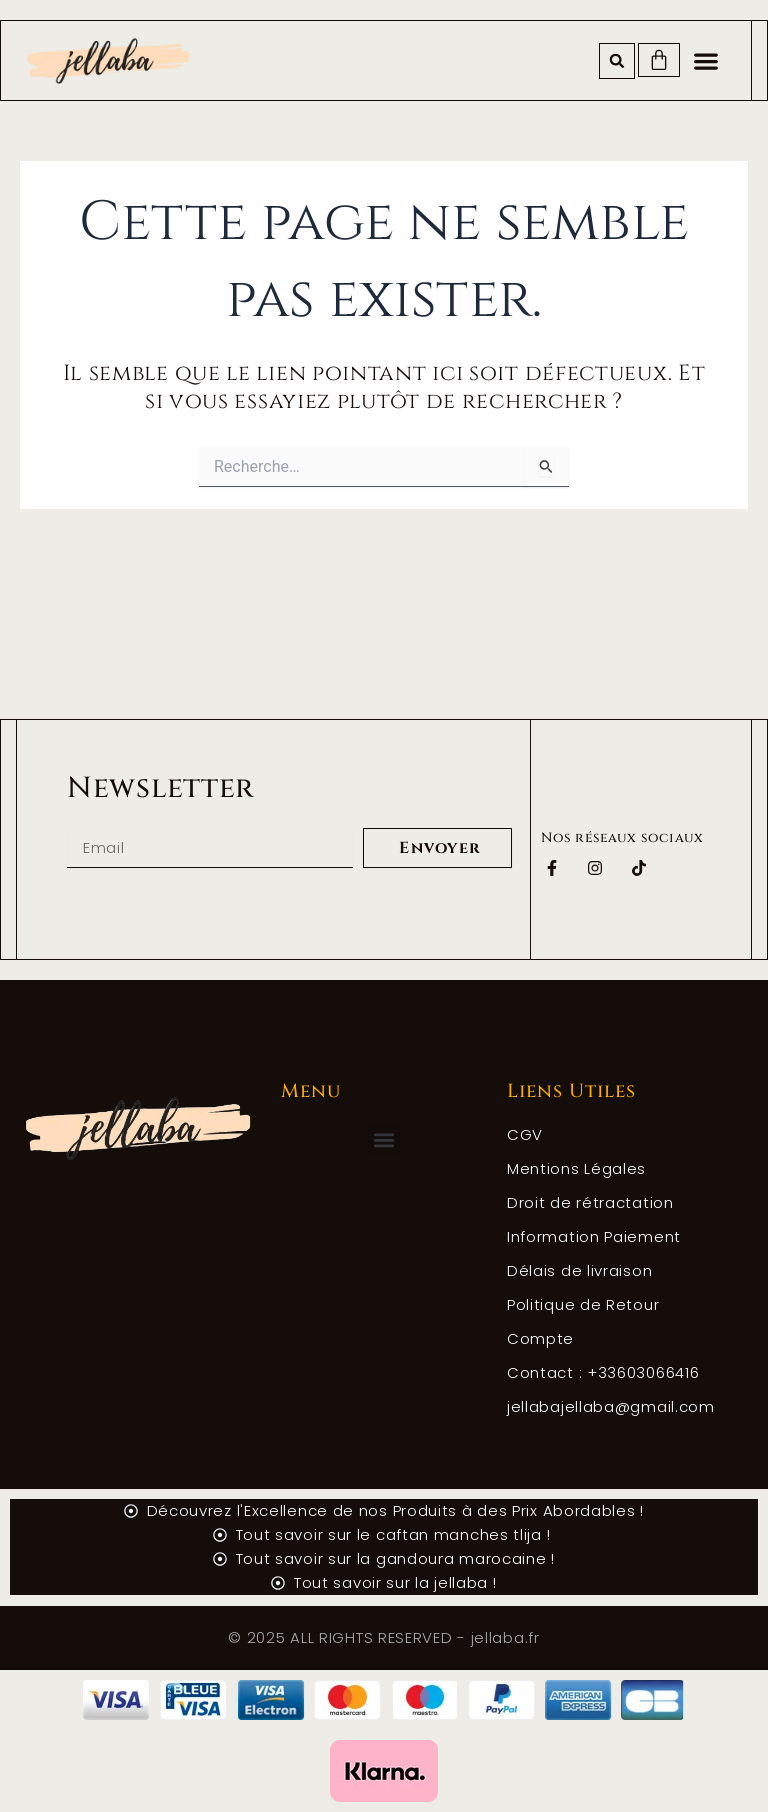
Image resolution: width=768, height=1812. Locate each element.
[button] (617, 61)
